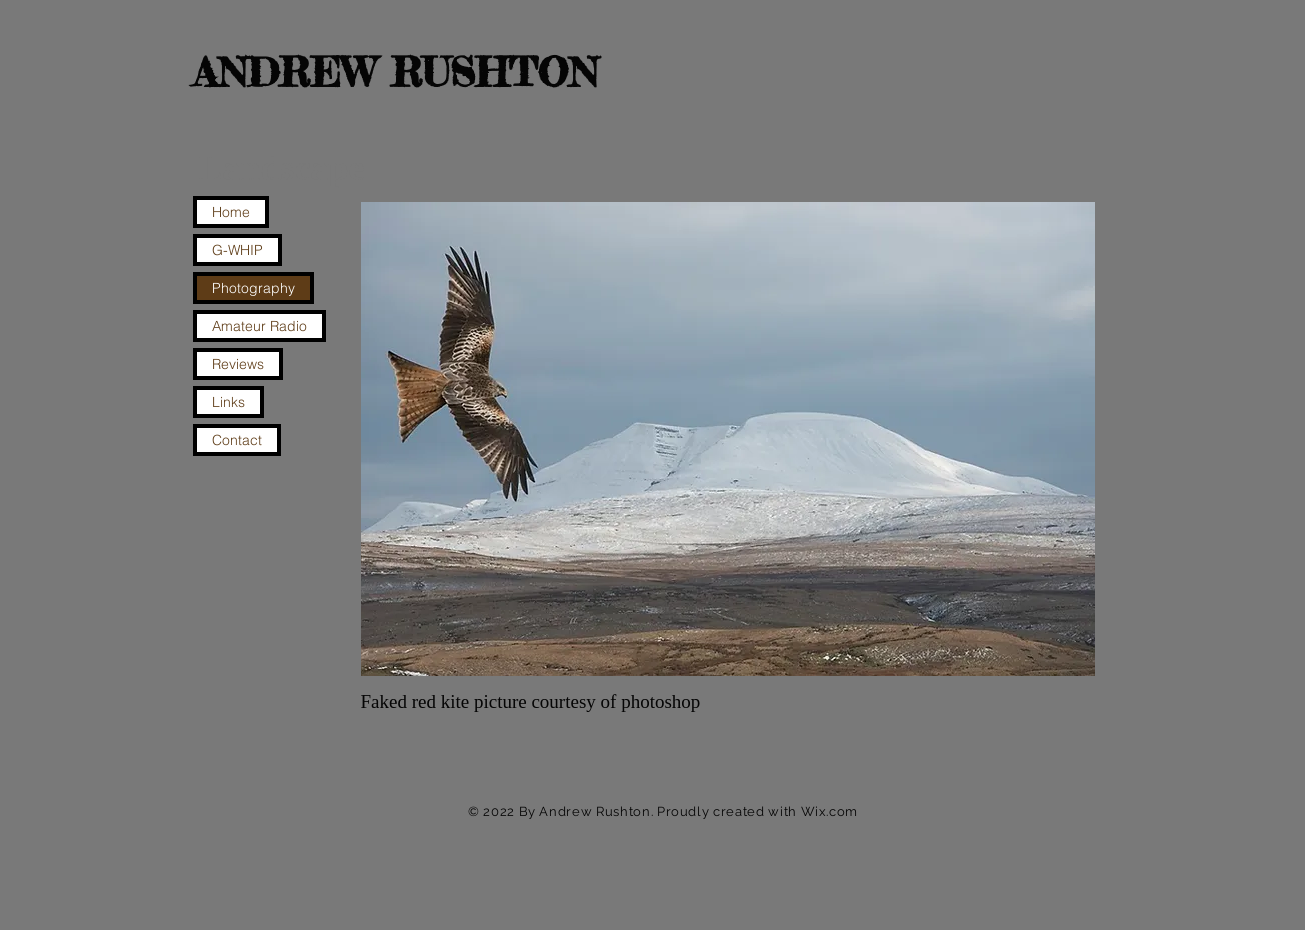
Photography (253, 288)
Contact (237, 440)
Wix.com (830, 811)
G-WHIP (237, 250)
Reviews (238, 364)
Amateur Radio (259, 326)
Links (228, 402)
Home (231, 212)
